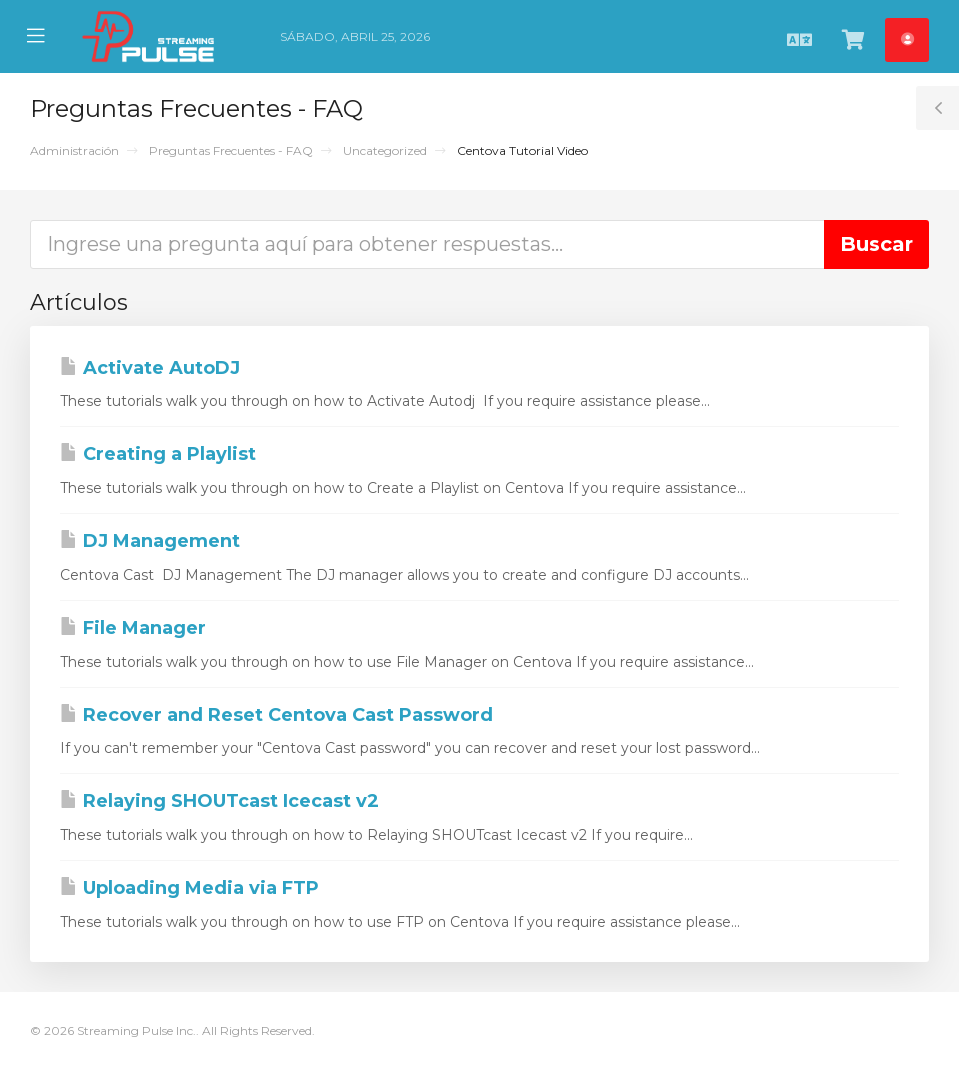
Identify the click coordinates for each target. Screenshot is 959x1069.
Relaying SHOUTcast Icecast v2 (219, 801)
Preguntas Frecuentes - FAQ (231, 150)
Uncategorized (385, 150)
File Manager (133, 628)
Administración (74, 150)
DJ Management (150, 541)
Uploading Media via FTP (189, 888)
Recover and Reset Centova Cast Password (276, 715)
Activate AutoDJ (150, 368)
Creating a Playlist (158, 454)
